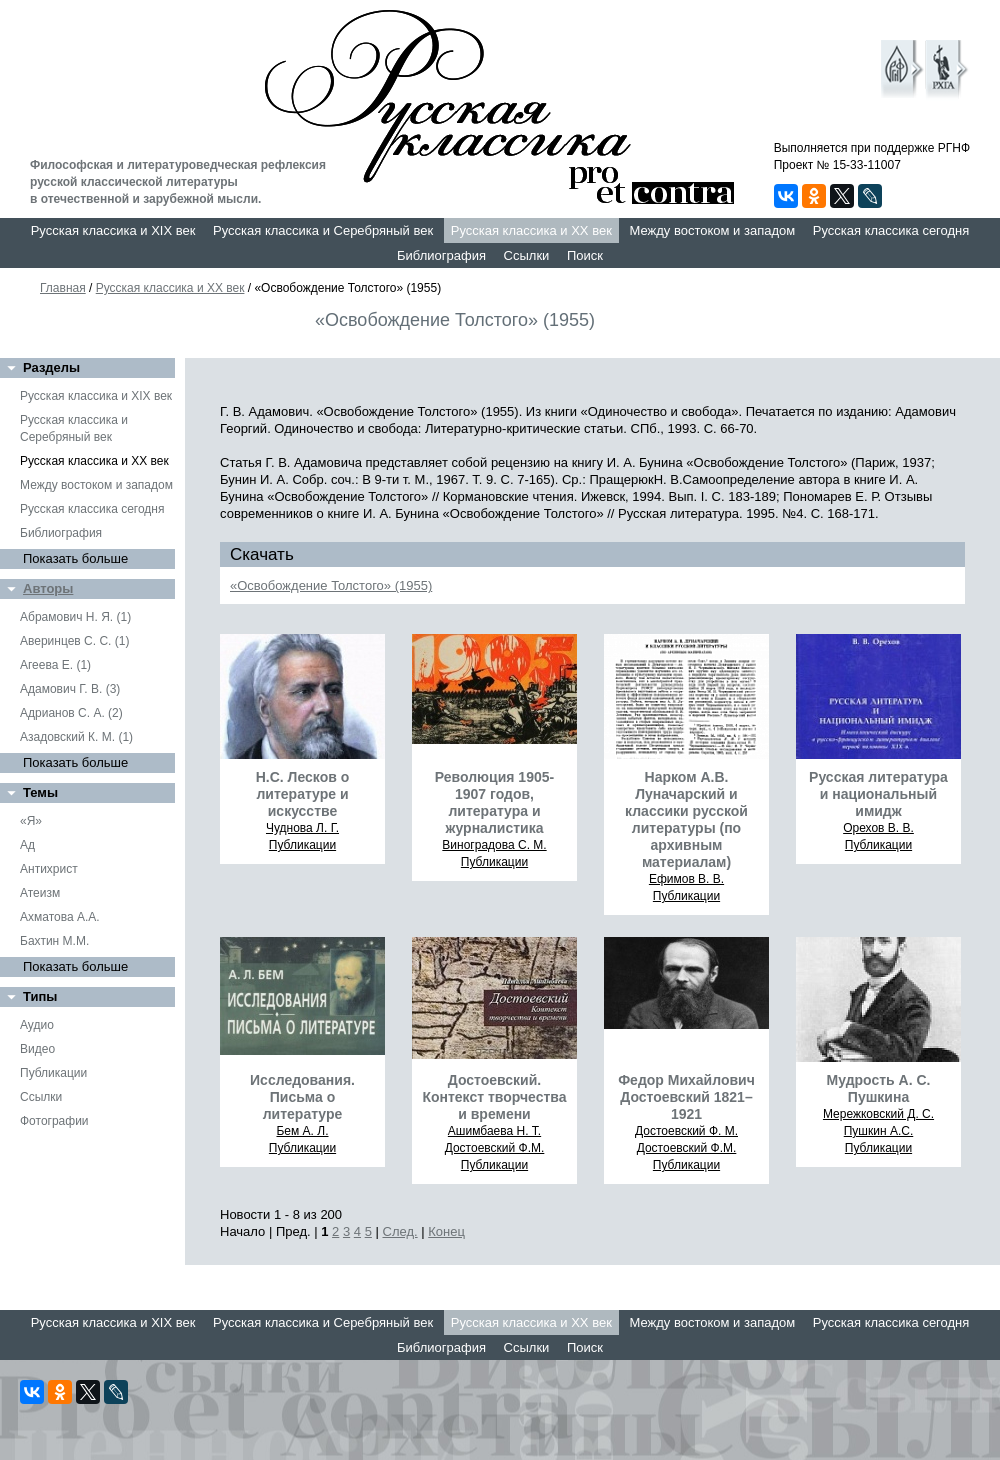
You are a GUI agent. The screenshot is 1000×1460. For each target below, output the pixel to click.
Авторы (48, 588)
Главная (63, 288)
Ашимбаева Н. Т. (494, 1131)
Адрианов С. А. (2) (71, 713)
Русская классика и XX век (531, 230)
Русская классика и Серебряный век (323, 230)
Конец (446, 1231)
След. (400, 1231)
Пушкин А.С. (879, 1131)
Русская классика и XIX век (113, 230)
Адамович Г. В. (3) (70, 689)
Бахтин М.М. (54, 941)
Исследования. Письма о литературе (302, 1097)
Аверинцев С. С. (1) (74, 641)
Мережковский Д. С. (878, 1114)
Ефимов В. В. (686, 879)
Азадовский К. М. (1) (76, 737)
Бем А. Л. (302, 1131)
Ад (27, 845)
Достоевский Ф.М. (495, 1148)
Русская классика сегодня (891, 230)
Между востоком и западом (712, 230)
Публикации (53, 1073)
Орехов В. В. (878, 828)
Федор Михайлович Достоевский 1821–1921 (686, 1097)
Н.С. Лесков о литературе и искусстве (303, 794)
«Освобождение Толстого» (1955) (331, 585)
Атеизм (40, 893)
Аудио (37, 1025)
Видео (37, 1049)
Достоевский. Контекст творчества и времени (494, 1097)
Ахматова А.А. (60, 917)
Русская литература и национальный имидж (878, 794)
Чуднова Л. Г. (302, 828)
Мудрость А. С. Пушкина (879, 1088)
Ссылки (527, 255)
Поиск (585, 255)
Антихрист (49, 869)
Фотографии (54, 1121)
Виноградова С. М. (494, 845)
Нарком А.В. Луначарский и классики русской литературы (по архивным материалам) (686, 819)
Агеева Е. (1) (55, 665)
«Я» (31, 821)
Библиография (441, 255)
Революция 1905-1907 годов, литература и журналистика (494, 802)
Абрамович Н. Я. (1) (75, 617)
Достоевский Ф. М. (686, 1131)
